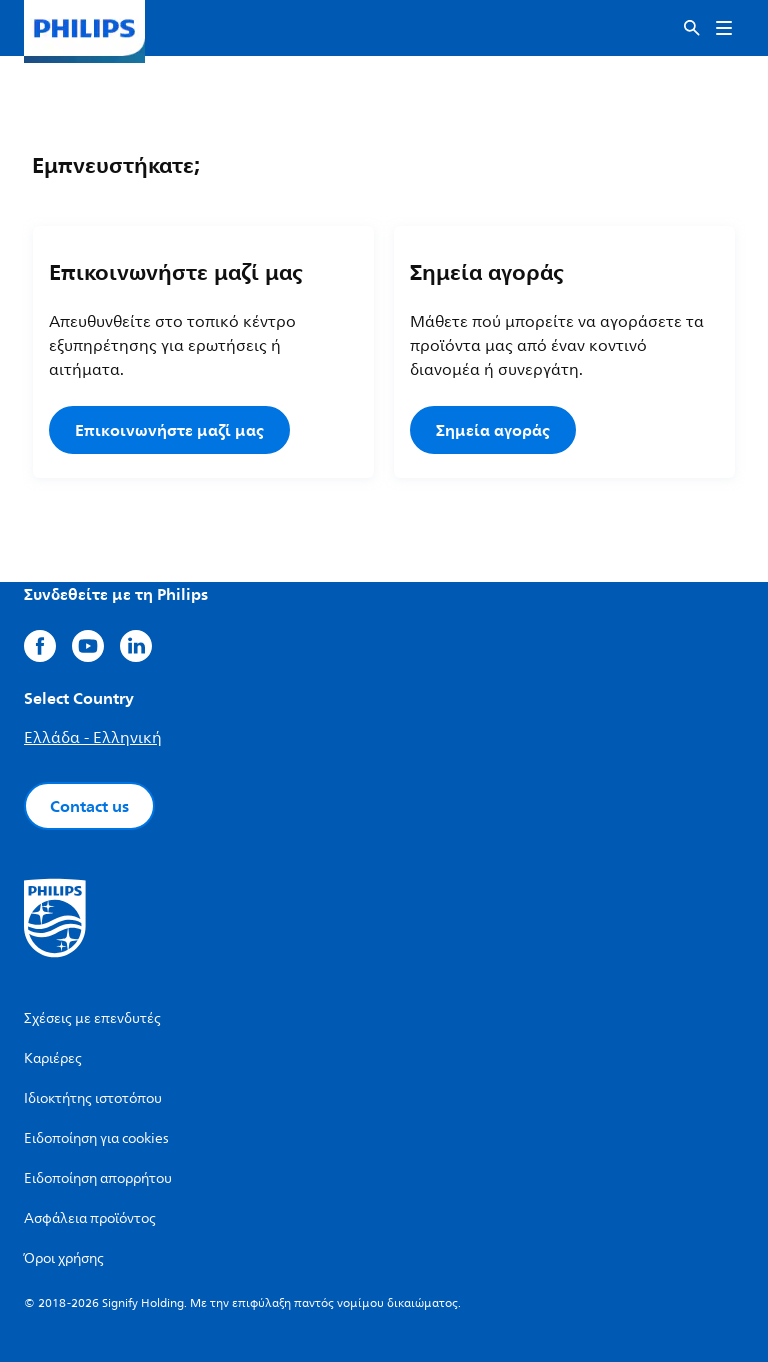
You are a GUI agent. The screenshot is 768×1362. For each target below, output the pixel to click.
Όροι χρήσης (64, 1258)
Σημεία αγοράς (493, 430)
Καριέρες (53, 1058)
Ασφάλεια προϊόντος (90, 1218)
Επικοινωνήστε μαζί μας (169, 430)
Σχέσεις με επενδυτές (92, 1018)
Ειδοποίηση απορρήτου (98, 1178)
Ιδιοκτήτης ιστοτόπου (93, 1098)
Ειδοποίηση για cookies (96, 1138)
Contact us (89, 806)
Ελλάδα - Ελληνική (93, 738)
